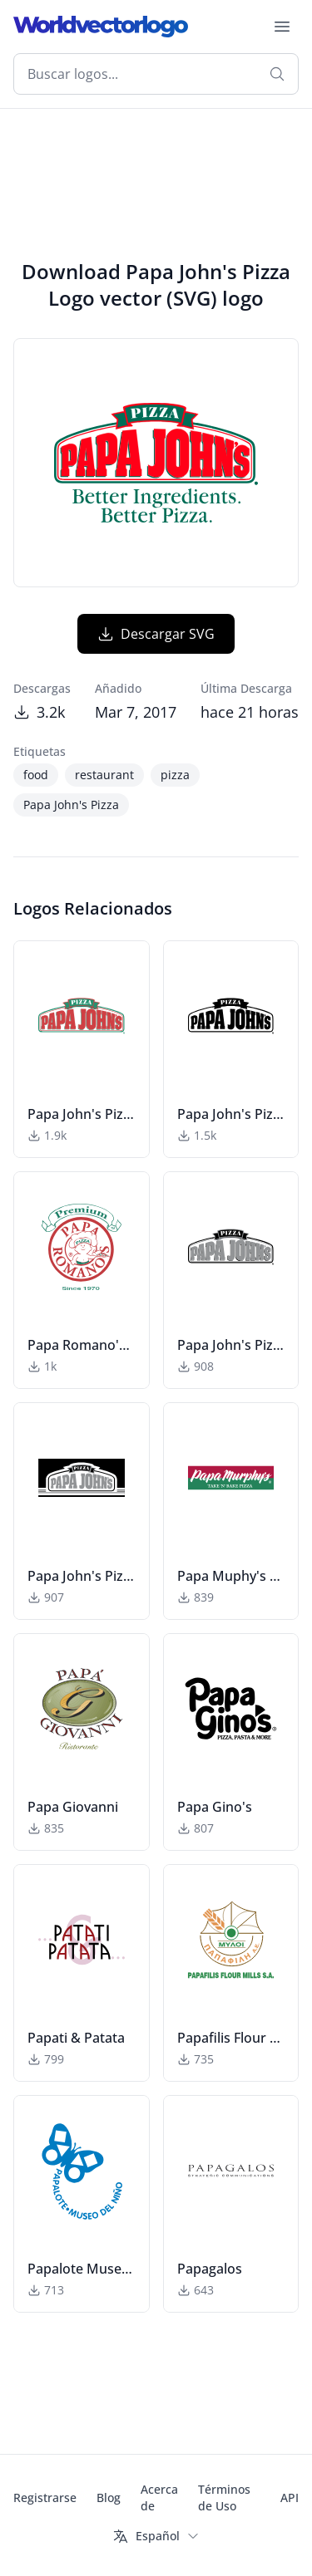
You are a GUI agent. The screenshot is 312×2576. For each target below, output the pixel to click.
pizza (175, 775)
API (289, 2497)
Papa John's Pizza (71, 804)
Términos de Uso (224, 2497)
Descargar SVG (156, 634)
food (35, 775)
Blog (109, 2497)
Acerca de (159, 2497)
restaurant (104, 775)
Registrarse (45, 2497)
